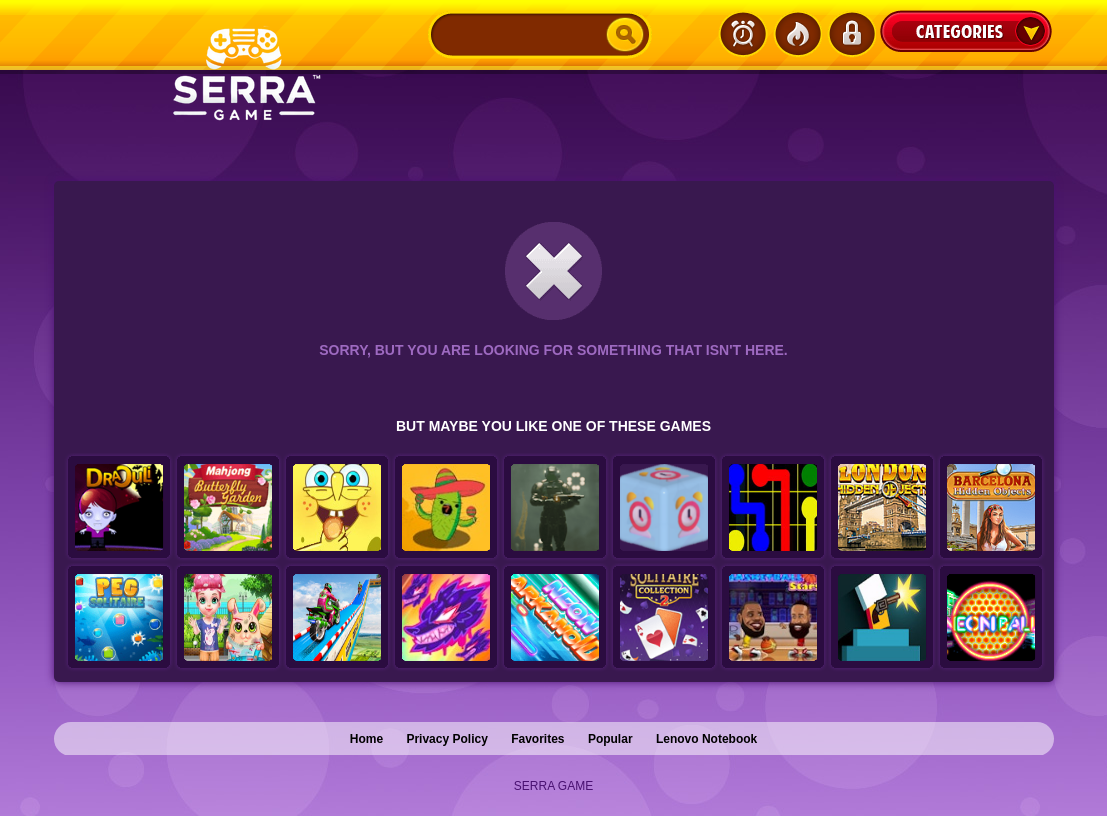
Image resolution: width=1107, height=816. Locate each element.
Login (851, 34)
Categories (966, 31)
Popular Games (797, 34)
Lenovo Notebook (706, 739)
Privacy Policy (446, 739)
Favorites (537, 739)
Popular (610, 739)
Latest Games (743, 34)
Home (366, 739)
